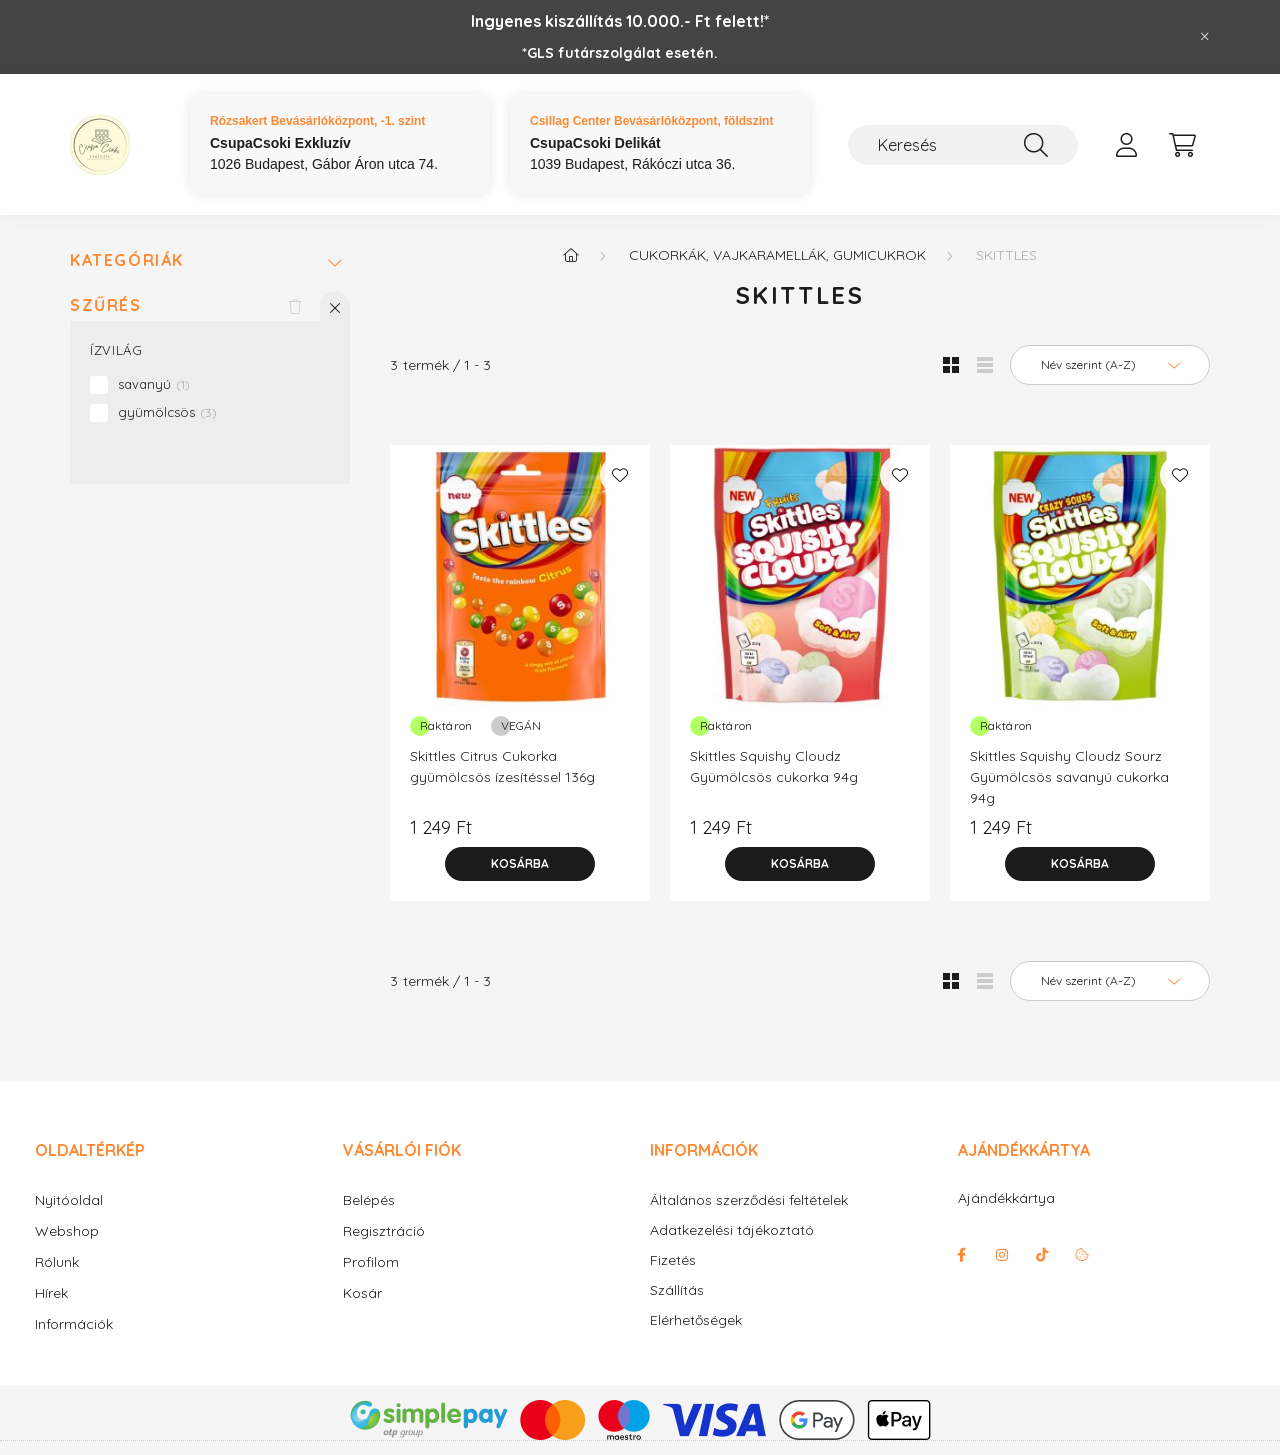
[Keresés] (963, 145)
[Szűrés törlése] (295, 306)
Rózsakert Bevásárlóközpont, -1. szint (317, 121)
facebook (962, 1255)
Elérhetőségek (696, 1320)
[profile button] (1126, 145)
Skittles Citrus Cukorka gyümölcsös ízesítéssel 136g (502, 766)
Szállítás (677, 1290)
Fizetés (673, 1260)
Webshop (67, 1231)
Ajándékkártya (1006, 1198)
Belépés (369, 1200)
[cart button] (1182, 145)
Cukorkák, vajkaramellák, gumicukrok (777, 255)
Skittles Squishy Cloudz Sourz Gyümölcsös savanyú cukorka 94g (1069, 777)
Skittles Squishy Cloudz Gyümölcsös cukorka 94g (774, 766)
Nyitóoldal (69, 1200)
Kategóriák (127, 260)
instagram (1002, 1255)
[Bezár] (1205, 37)
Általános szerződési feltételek (749, 1200)
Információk (74, 1324)
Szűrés (106, 305)
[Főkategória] (571, 255)
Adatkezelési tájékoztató (732, 1230)
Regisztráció (384, 1231)
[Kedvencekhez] (620, 475)
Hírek (51, 1293)
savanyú (154, 384)
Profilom (371, 1262)
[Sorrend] (1110, 365)
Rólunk (57, 1262)
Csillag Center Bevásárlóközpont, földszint (651, 121)
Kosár (362, 1293)
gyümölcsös (167, 412)
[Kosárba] (520, 864)
